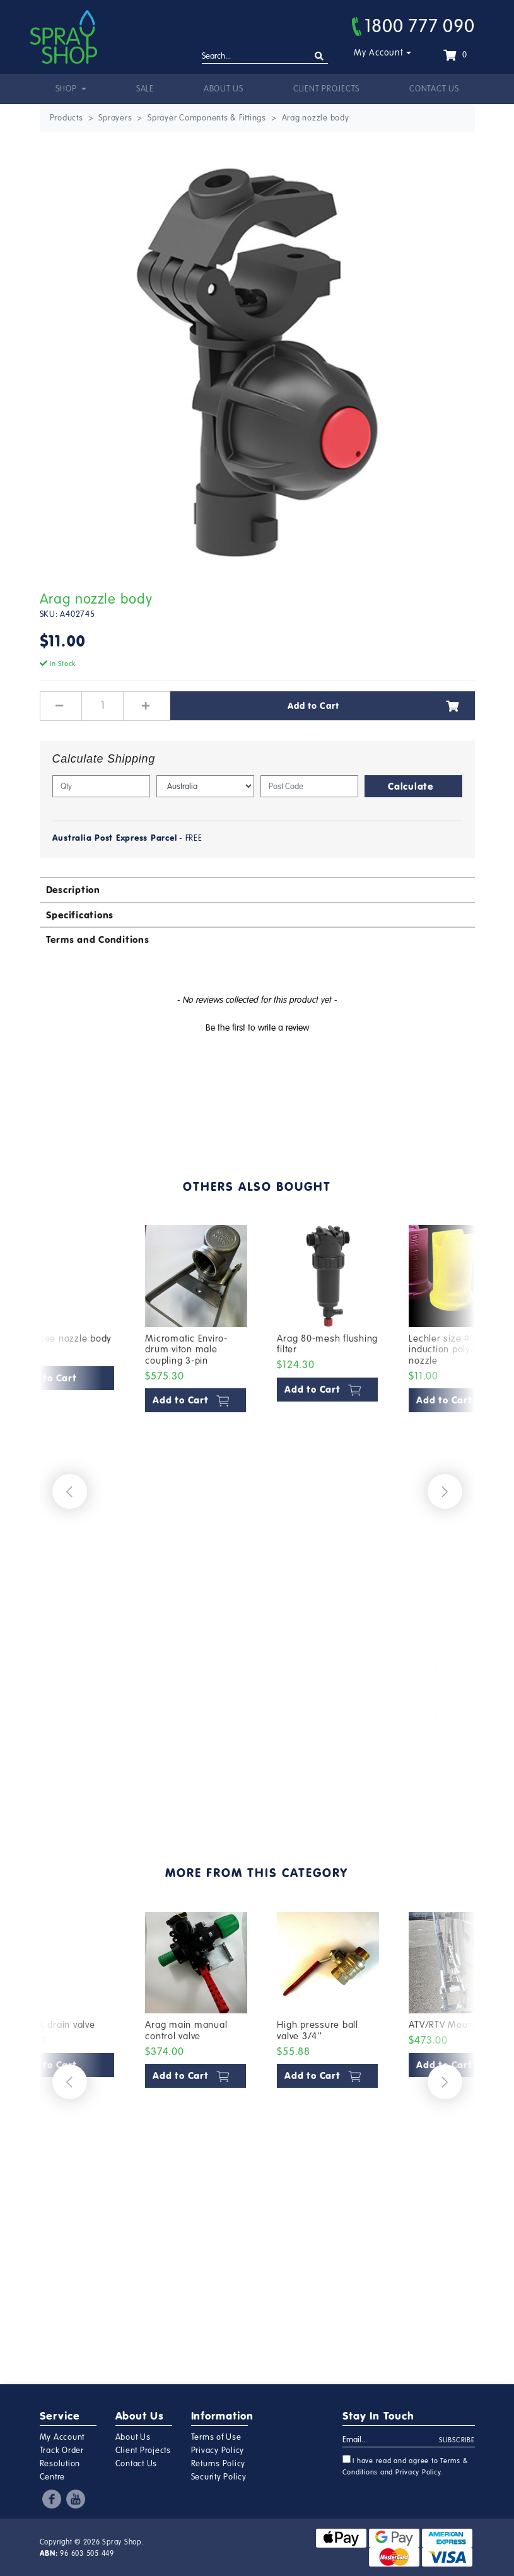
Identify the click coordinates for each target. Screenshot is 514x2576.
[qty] (101, 786)
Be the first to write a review (257, 1027)
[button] (257, 1026)
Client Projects (326, 89)
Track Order (62, 2450)
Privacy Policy (218, 2450)
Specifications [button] (80, 915)
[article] (196, 1514)
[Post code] (309, 786)
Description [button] (73, 890)
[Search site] (319, 56)
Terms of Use (216, 2437)
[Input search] (265, 57)
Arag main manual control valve (186, 2030)
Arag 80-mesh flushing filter (327, 1344)
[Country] (205, 786)
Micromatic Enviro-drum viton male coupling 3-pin (186, 1349)
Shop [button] (67, 89)
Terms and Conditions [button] (97, 940)
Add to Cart (373, 705)
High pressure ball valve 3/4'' (317, 2030)
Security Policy (219, 2477)
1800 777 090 (413, 26)
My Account (379, 52)
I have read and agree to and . (405, 2465)
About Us (223, 89)
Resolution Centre (60, 2470)
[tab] (257, 889)
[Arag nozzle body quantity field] (102, 706)
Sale (145, 89)
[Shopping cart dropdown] (455, 55)
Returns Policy (218, 2464)
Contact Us (434, 89)
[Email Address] (391, 2440)
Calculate (410, 786)
